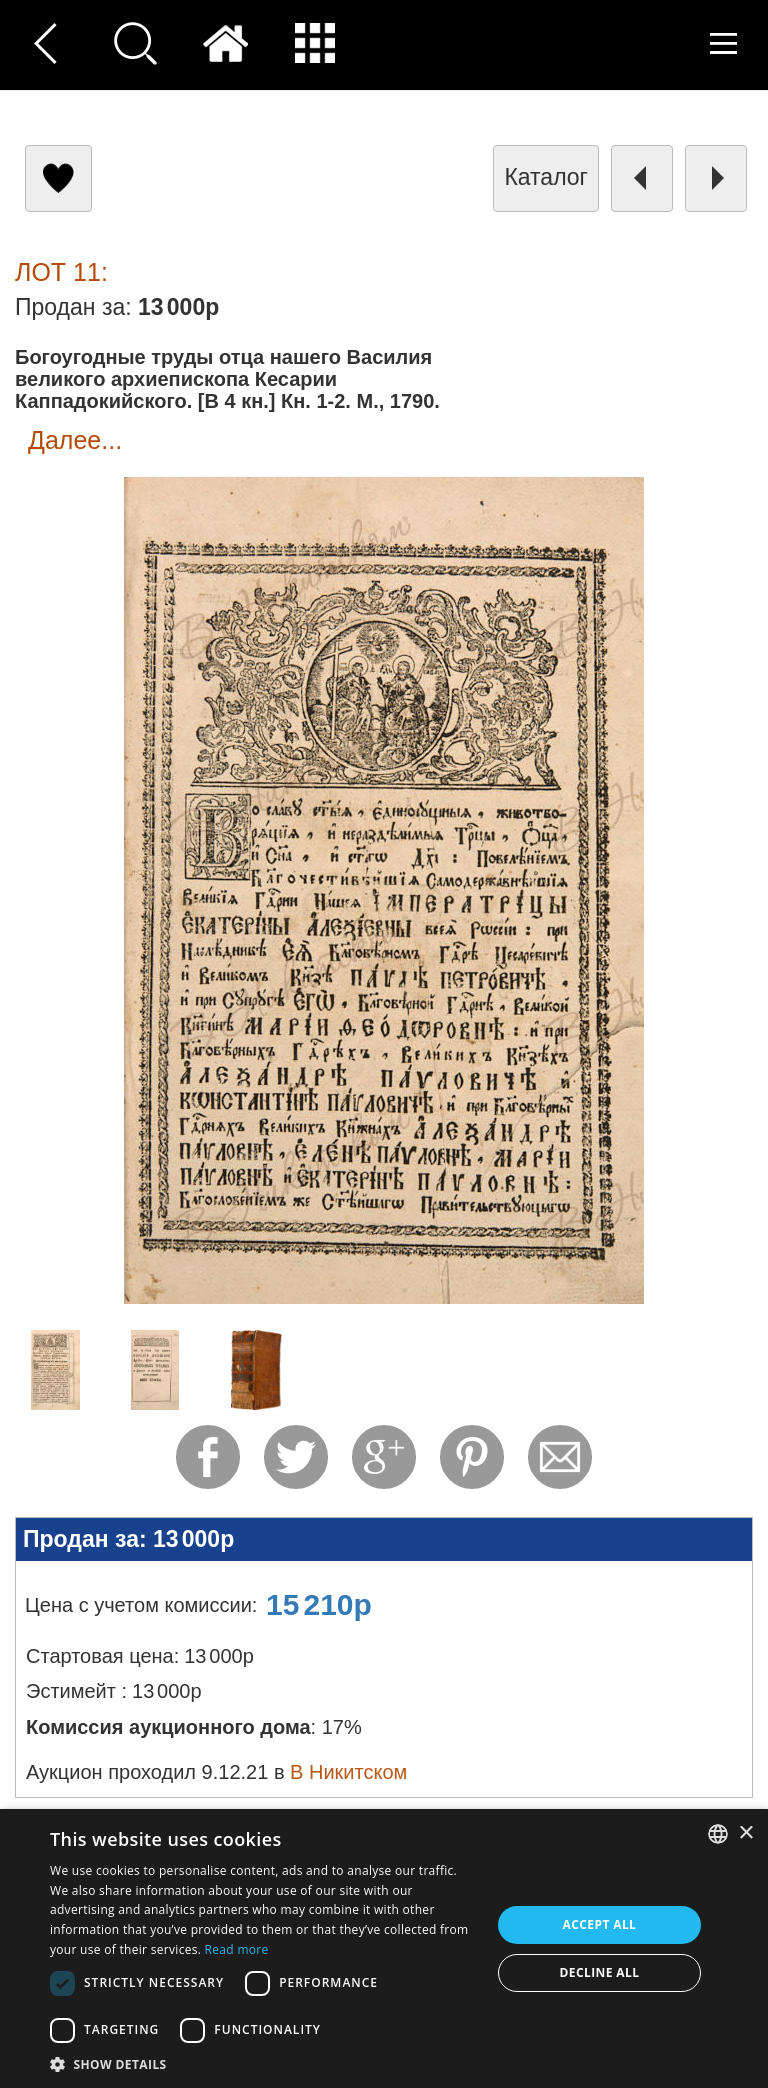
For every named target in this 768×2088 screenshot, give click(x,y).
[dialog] (384, 1948)
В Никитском (348, 1772)
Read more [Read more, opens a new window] (237, 1949)
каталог (546, 177)
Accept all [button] (600, 1924)
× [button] (745, 1833)
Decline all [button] (600, 1972)
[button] (264, 2063)
